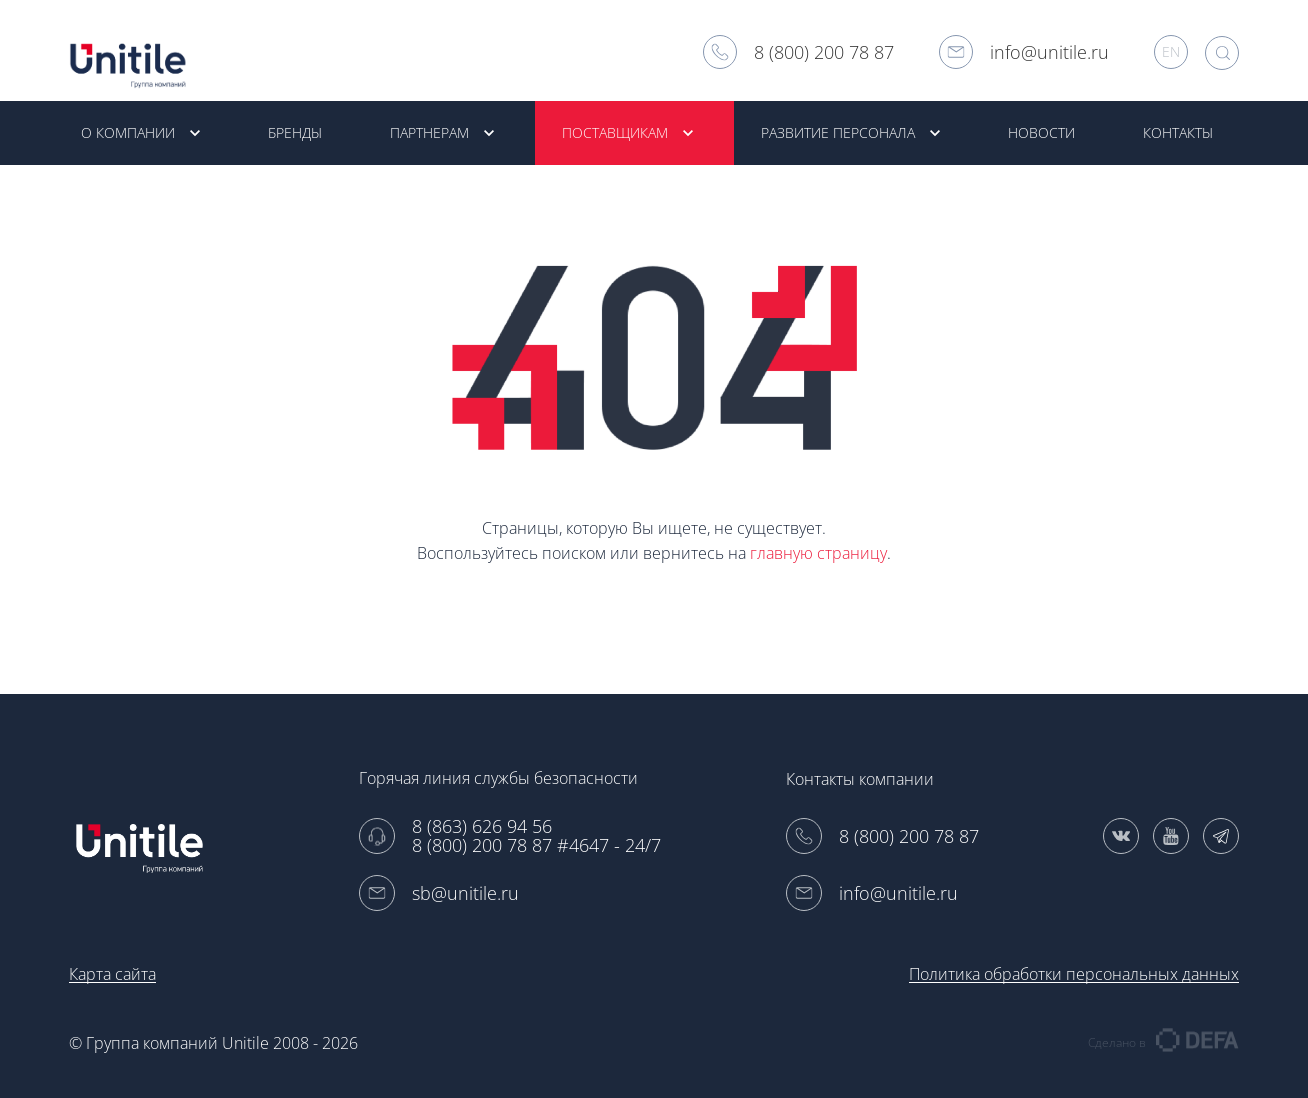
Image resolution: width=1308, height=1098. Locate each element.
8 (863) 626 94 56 (482, 826)
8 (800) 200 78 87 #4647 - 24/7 (536, 845)
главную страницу (818, 554)
